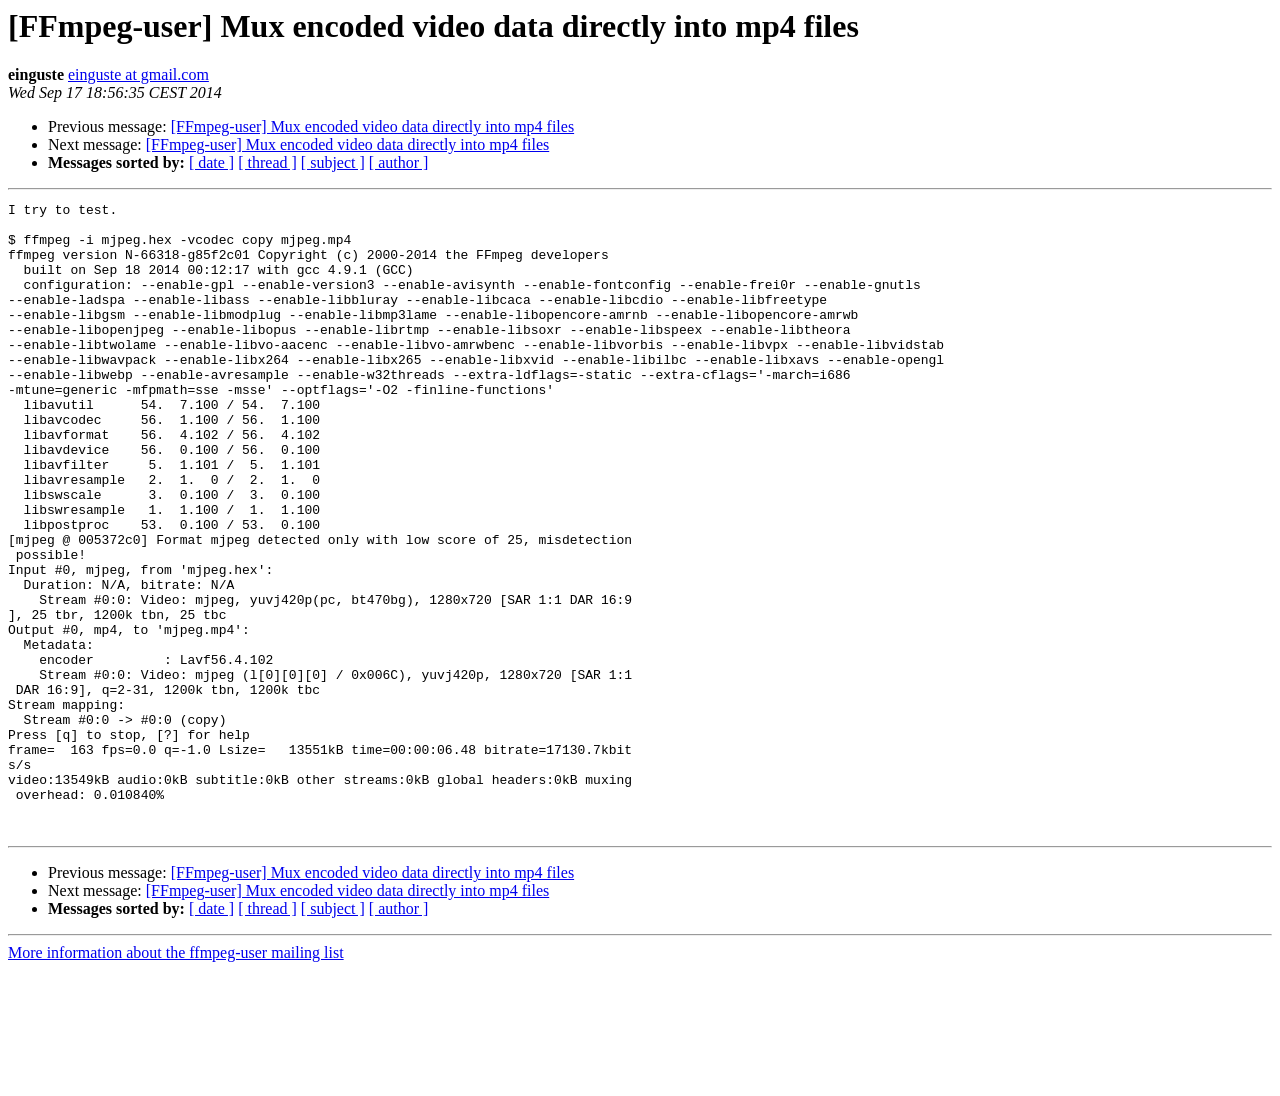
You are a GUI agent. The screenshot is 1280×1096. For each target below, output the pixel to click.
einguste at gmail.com (138, 74)
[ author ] (399, 162)
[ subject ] (333, 162)
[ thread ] (267, 162)
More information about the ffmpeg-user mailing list (176, 1078)
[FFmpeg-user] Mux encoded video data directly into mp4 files (372, 126)
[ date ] (211, 162)
